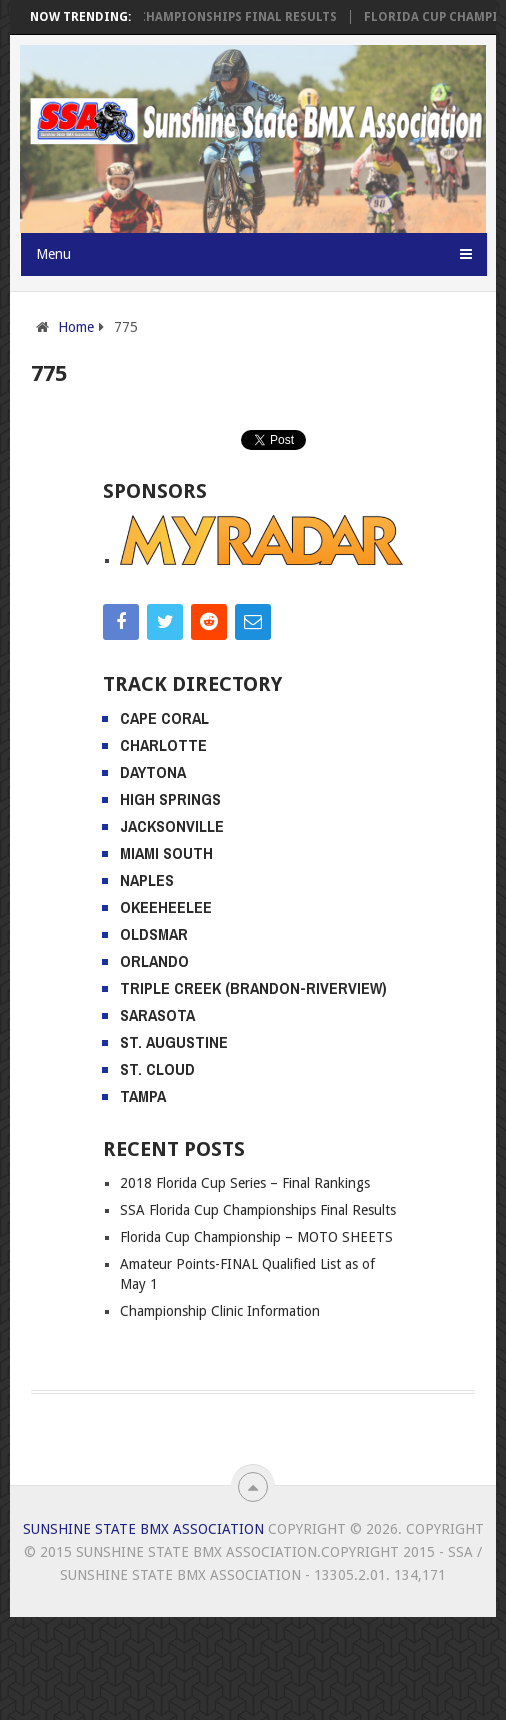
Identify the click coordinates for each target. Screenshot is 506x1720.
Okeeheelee (166, 907)
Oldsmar (154, 934)
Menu (53, 254)
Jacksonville (172, 826)
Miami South (166, 853)
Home (76, 327)
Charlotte (163, 745)
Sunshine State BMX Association (143, 1529)
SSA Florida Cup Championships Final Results (191, 17)
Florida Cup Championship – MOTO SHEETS (256, 1237)
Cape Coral (164, 718)
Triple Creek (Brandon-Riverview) (253, 988)
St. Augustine (174, 1042)
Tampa (143, 1096)
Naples (147, 880)
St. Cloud (157, 1069)
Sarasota (157, 1015)
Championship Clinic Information (220, 1311)
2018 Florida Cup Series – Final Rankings (245, 1183)
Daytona (153, 772)
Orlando (154, 961)
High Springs (170, 799)
